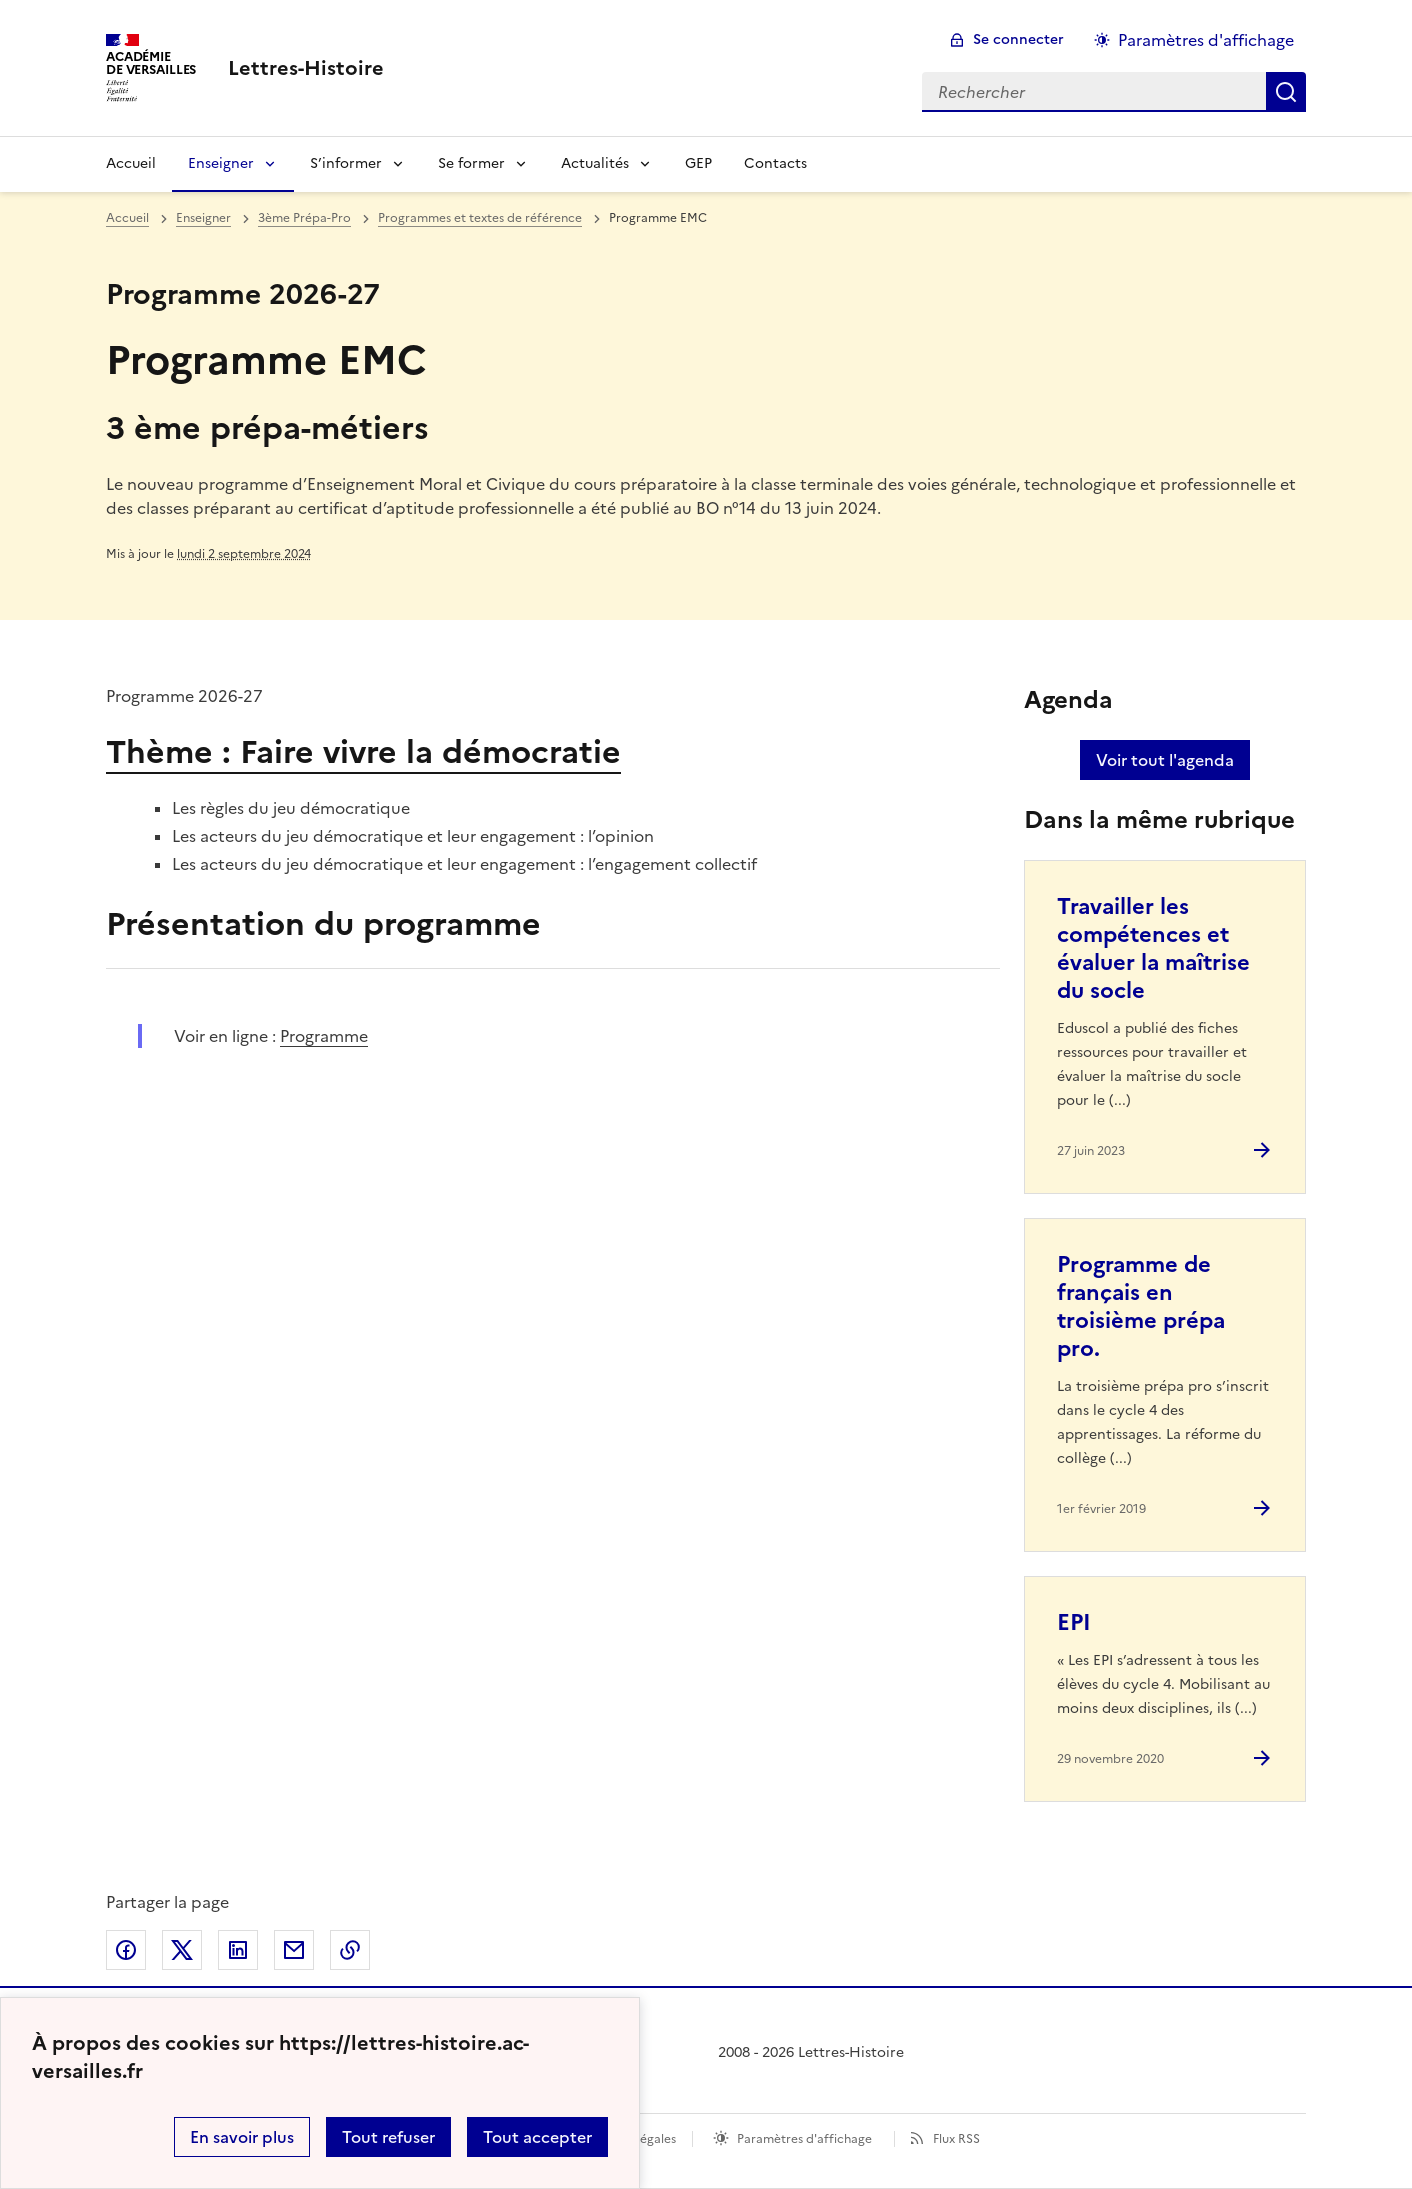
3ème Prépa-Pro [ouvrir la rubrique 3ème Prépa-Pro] (304, 218)
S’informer (346, 163)
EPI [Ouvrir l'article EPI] (1074, 1622)
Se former (471, 163)
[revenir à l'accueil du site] (306, 68)
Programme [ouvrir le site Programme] (324, 1036)
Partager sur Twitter (182, 1950)
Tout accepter (537, 2137)
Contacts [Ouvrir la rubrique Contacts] (775, 163)
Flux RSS (956, 2139)
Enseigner (221, 163)
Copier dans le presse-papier (350, 1950)
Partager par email (294, 1950)
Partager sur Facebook (126, 1950)
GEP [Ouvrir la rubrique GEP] (698, 163)
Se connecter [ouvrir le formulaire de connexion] (1018, 39)
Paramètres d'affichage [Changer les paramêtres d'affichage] (1206, 40)
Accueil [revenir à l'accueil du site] (127, 218)
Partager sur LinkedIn (238, 1950)
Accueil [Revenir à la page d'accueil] (131, 163)
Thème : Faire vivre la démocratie (363, 752)
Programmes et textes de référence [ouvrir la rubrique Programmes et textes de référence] (480, 218)
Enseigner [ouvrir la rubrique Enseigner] (203, 218)
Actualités (595, 163)
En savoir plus (242, 2137)
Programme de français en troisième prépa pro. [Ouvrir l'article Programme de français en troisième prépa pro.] (1141, 1306)
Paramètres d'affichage (804, 2139)
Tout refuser (388, 2137)
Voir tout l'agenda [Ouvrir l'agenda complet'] (1165, 760)
